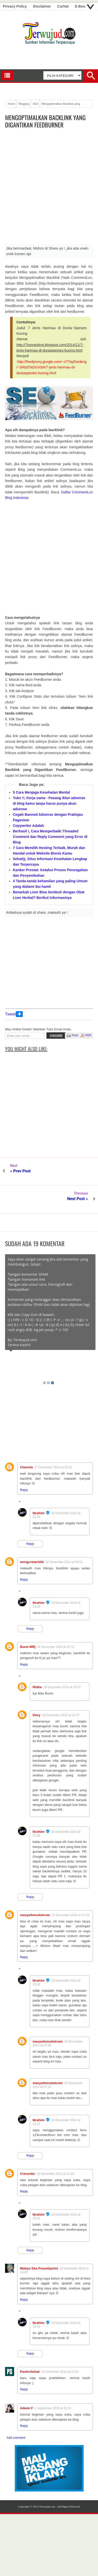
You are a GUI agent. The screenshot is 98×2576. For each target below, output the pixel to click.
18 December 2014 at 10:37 (62, 1687)
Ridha (37, 1687)
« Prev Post (20, 1171)
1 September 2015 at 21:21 (53, 2408)
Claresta (26, 1467)
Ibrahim (38, 1513)
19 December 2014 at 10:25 (60, 2372)
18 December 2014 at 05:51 (64, 1562)
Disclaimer (42, 6)
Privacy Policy (15, 6)
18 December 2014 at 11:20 (55, 2174)
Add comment (16, 2437)
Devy (36, 1715)
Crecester (27, 2174)
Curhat (63, 6)
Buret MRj (27, 1647)
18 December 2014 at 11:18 (70, 1915)
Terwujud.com (47, 2506)
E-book (81, 6)
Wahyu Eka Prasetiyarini (39, 2268)
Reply (24, 1490)
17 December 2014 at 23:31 (53, 1467)
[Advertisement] (48, 188)
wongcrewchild (32, 1562)
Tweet (10, 1014)
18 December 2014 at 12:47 (61, 1715)
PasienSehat (29, 2372)
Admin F (26, 2408)
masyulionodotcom (35, 1915)
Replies (28, 1502)
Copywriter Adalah (28, 826)
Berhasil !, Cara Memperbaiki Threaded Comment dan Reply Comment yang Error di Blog (50, 836)
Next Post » (77, 1198)
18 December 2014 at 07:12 (56, 1647)
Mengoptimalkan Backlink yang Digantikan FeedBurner (45, 121)
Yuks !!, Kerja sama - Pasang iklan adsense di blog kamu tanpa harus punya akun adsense (49, 803)
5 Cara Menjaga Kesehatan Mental (41, 792)
